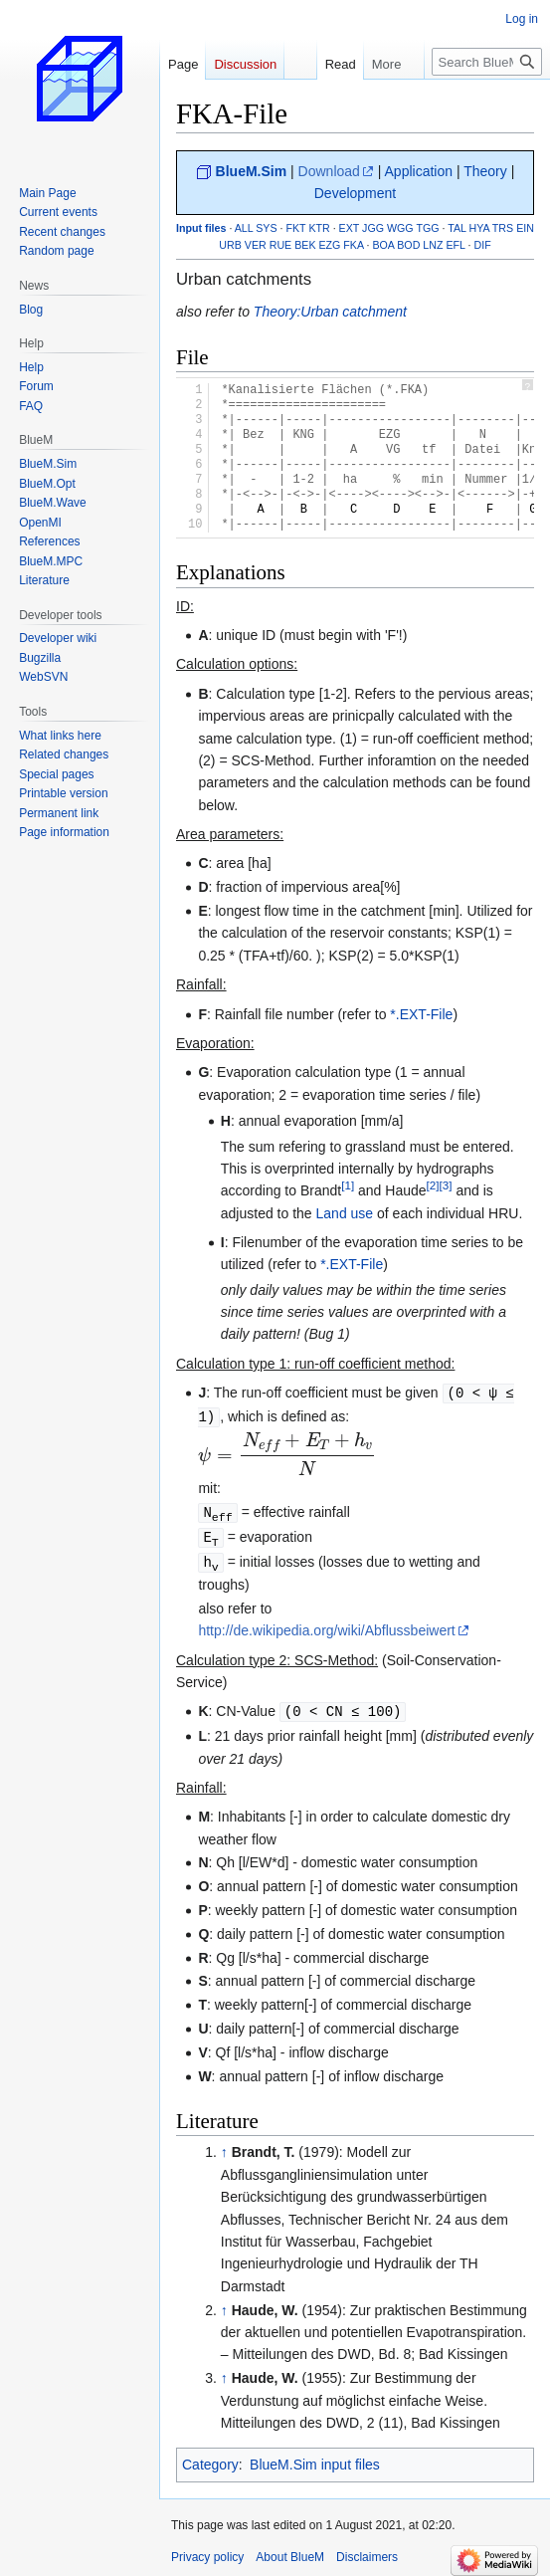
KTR (318, 228)
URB (230, 245)
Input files (201, 228)
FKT (295, 228)
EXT (349, 228)
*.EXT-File (421, 1014)
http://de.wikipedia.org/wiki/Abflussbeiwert (326, 1625)
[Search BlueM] (487, 62)
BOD (408, 245)
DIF (481, 245)
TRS (502, 228)
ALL (244, 228)
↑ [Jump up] (224, 2146)
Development (355, 193)
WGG (400, 228)
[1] (347, 1186)
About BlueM (290, 2551)
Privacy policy (207, 2551)
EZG (329, 245)
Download (329, 171)
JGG (373, 228)
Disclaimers (367, 2551)
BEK (304, 245)
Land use (345, 1213)
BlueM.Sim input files (315, 2459)
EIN (525, 228)
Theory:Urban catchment (330, 312)
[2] (433, 1186)
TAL (456, 228)
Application (419, 171)
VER (256, 245)
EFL (455, 245)
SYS (266, 228)
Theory (485, 171)
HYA (479, 228)
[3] (446, 1186)
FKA (353, 245)
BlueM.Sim (251, 171)
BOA (383, 245)
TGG (427, 228)
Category (210, 2459)
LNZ (433, 245)
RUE (281, 245)
